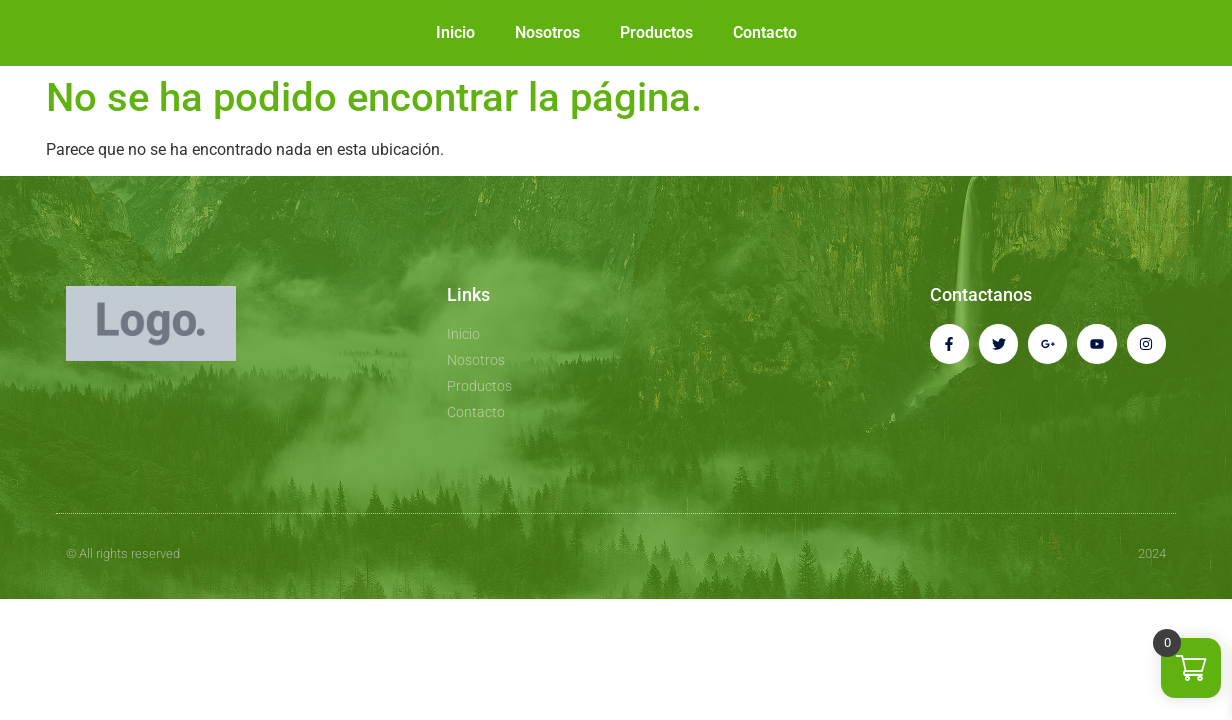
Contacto (765, 32)
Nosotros (547, 32)
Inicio (455, 32)
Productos (656, 32)
